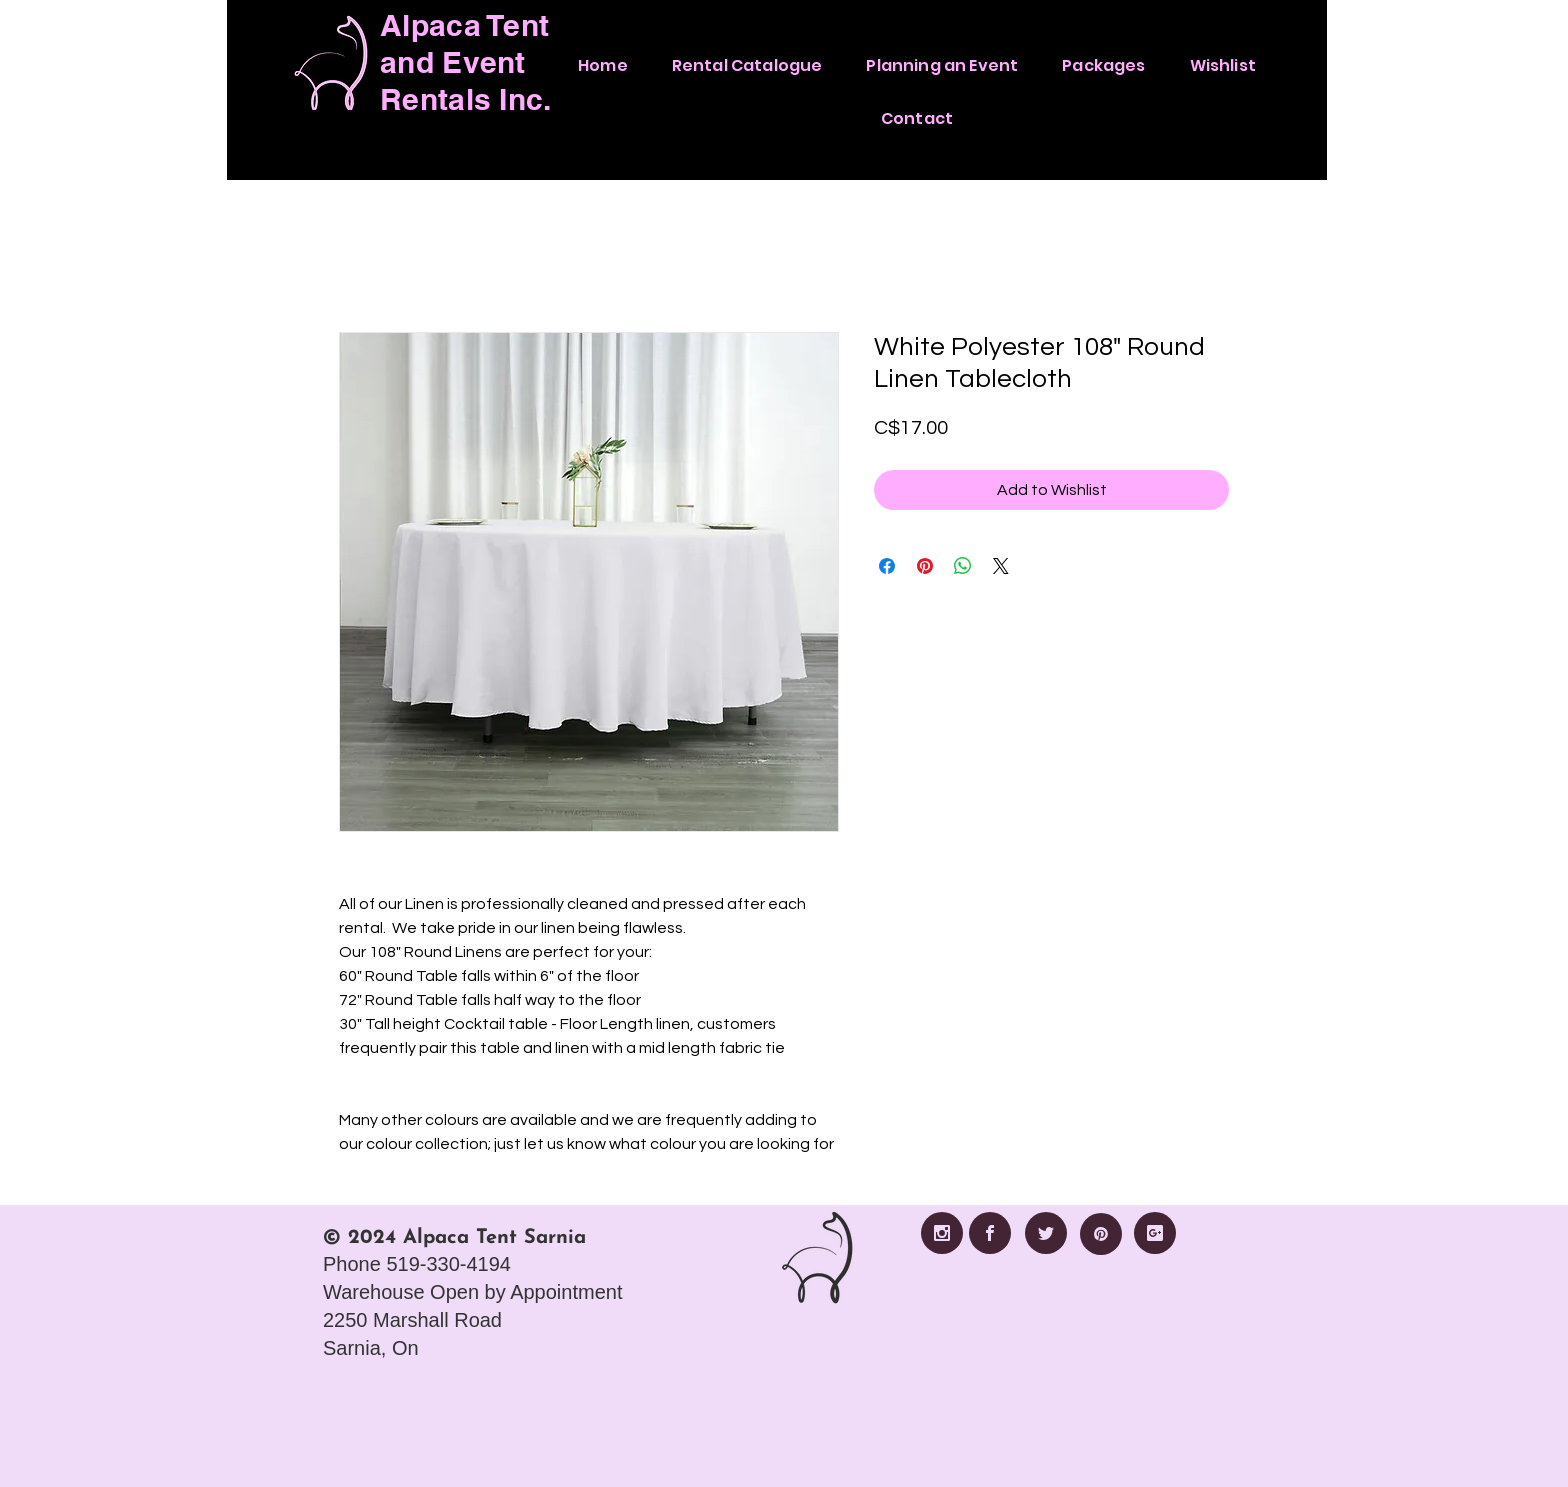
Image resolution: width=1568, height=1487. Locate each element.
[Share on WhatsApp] (963, 566)
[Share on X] (1001, 566)
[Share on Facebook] (887, 566)
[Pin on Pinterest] (925, 566)
